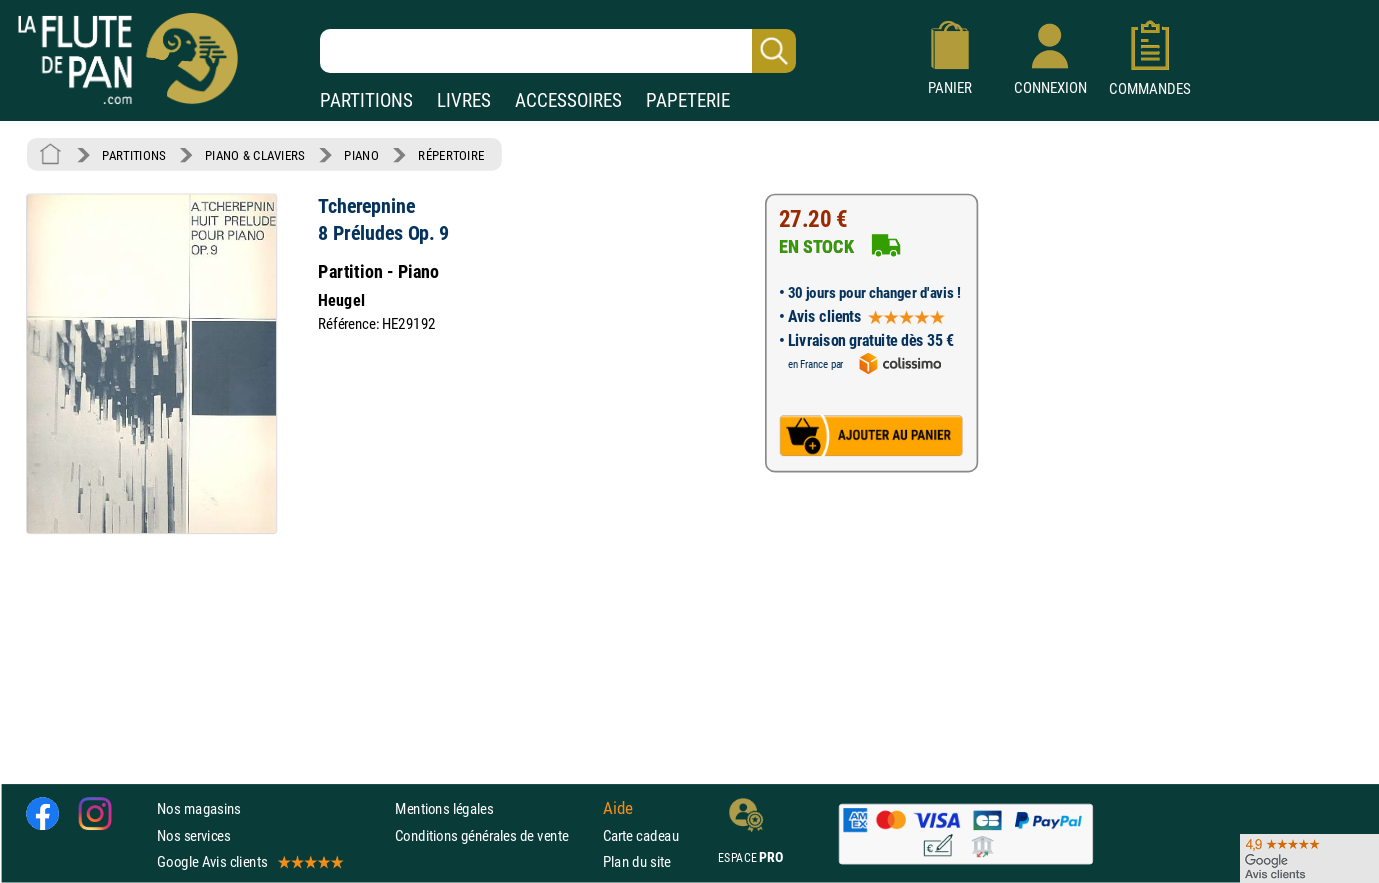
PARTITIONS (366, 100)
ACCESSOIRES (568, 100)
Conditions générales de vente (494, 835)
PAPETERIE (688, 100)
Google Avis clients (249, 861)
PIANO (361, 155)
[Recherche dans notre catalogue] (558, 51)
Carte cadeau (641, 835)
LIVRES (464, 100)
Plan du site (637, 861)
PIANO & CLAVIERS (255, 155)
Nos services (193, 835)
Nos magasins (199, 809)
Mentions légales (444, 809)
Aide (618, 809)
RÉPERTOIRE (451, 155)
